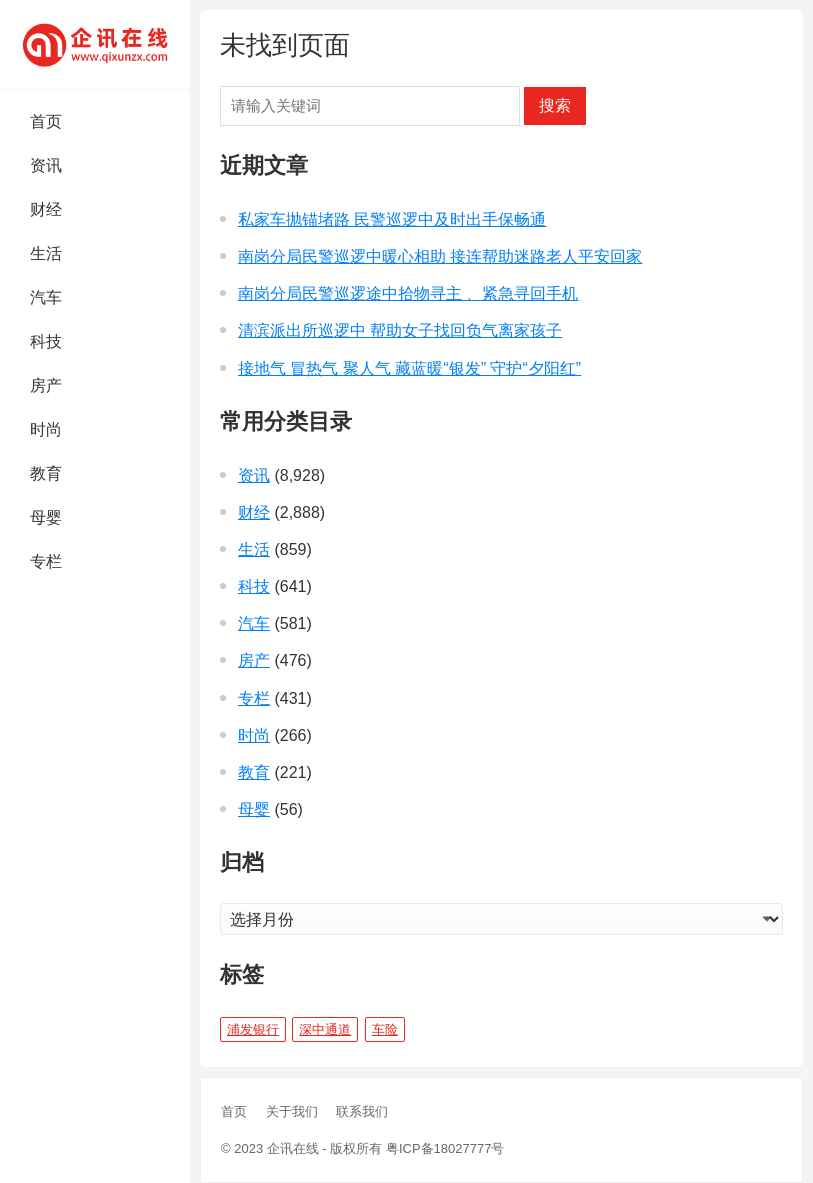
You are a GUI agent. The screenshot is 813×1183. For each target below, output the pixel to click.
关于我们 (292, 1111)
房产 (46, 385)
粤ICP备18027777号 (445, 1148)
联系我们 (362, 1111)
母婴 (46, 517)
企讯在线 (293, 1148)
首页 (46, 121)
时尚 (46, 429)
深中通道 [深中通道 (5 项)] (325, 1029)
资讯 (46, 165)
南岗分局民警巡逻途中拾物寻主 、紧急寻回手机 (408, 293)
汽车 (46, 297)
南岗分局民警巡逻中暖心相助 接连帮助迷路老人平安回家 (440, 256)
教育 (46, 473)
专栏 (46, 561)
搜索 (555, 105)
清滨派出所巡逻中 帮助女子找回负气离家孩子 (400, 330)
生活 (46, 253)
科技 (46, 341)
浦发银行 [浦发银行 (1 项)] (253, 1029)
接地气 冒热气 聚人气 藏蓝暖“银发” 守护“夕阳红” (409, 368)
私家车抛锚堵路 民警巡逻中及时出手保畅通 (392, 219)
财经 (46, 209)
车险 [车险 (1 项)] (385, 1029)
